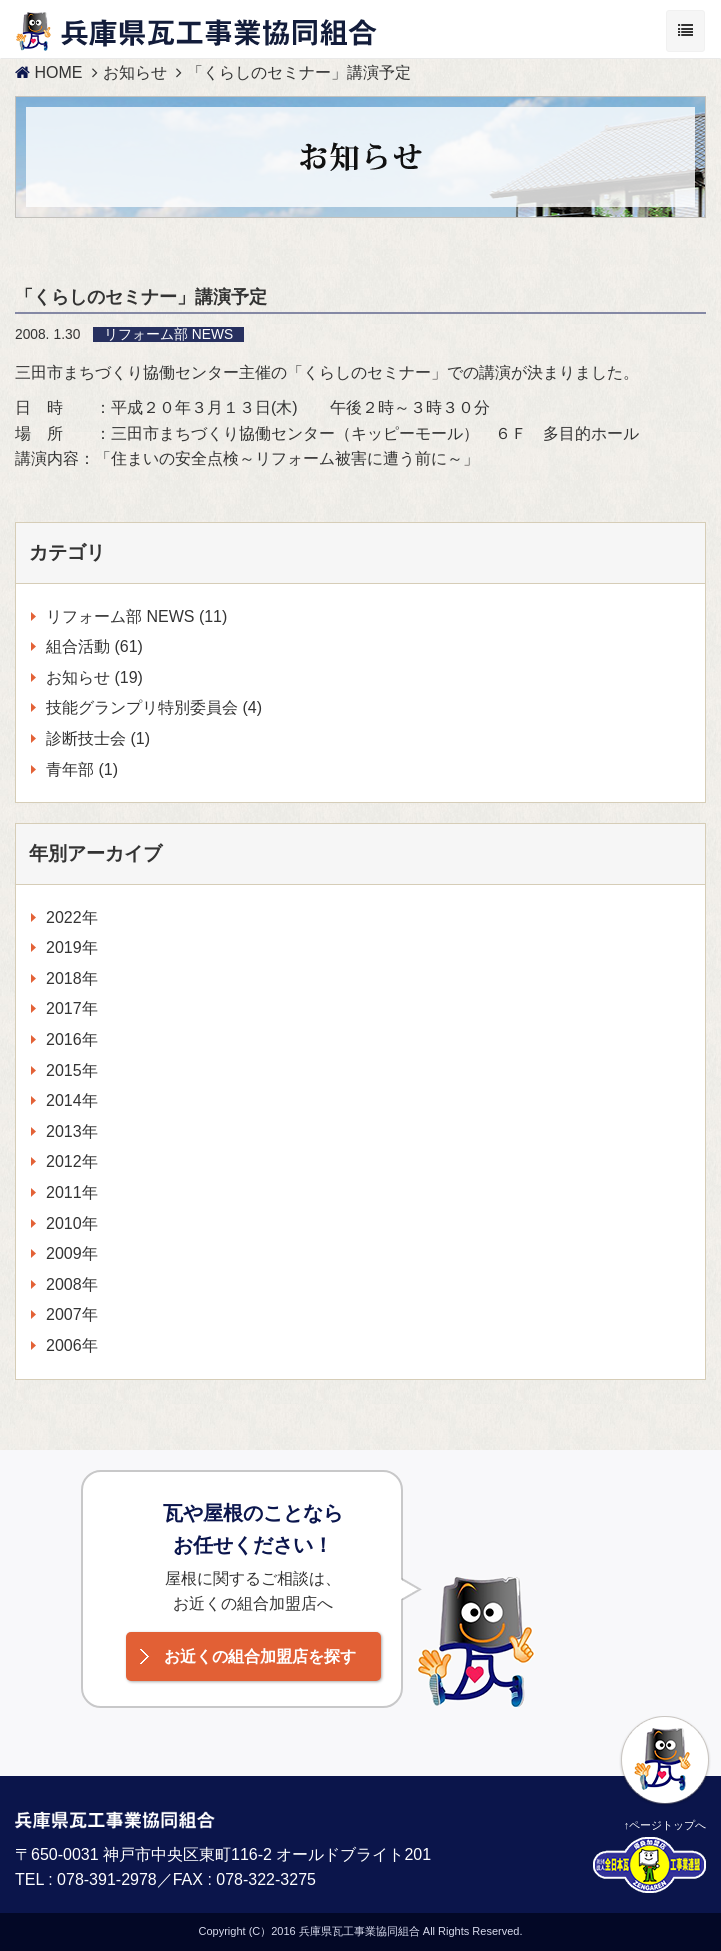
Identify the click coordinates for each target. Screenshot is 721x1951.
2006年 (72, 1345)
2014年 (72, 1100)
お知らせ (135, 72)
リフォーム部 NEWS (168, 334)
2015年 (72, 1070)
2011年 (72, 1192)
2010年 (72, 1223)
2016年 (72, 1039)
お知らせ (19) (94, 677)
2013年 (72, 1131)
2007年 (72, 1314)
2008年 (72, 1284)
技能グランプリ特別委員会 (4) (154, 707)
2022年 (72, 917)
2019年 (72, 947)
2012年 (72, 1161)
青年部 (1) (82, 769)
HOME (48, 72)
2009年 (72, 1253)
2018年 (72, 978)
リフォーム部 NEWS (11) (136, 616)
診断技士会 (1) (98, 738)
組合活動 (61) (94, 646)
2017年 (72, 1008)
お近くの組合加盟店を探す (260, 1656)
